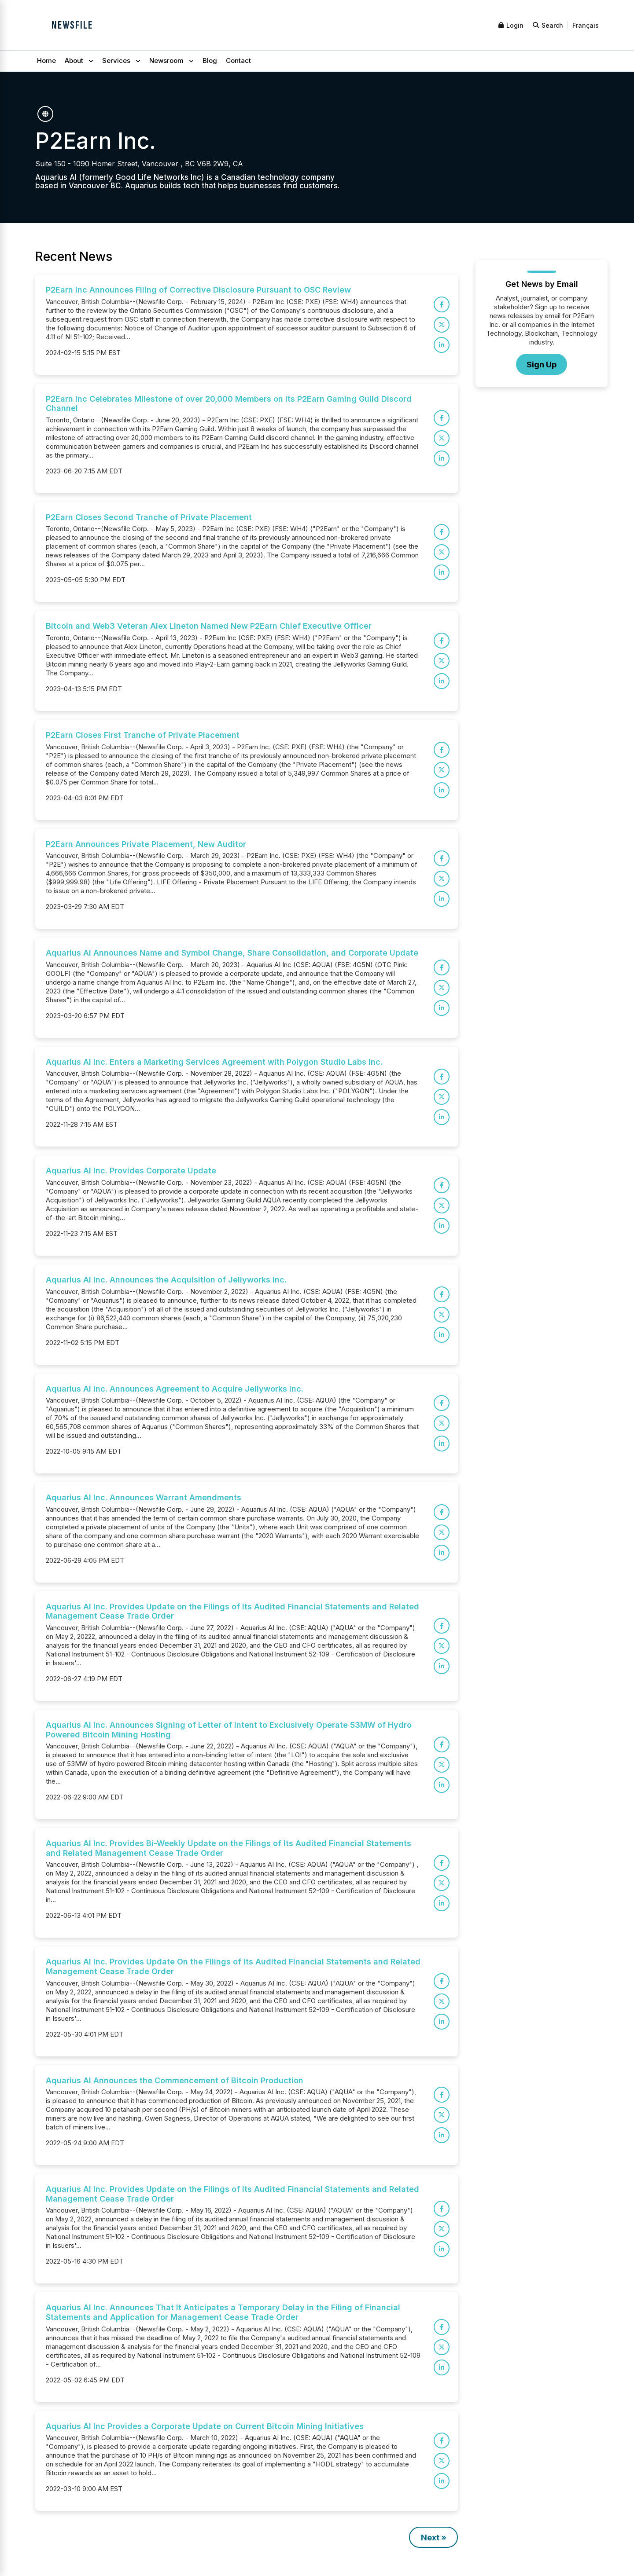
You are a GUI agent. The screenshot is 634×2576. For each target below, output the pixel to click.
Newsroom (166, 60)
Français (585, 25)
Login (510, 25)
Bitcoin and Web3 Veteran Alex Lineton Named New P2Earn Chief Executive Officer (209, 625)
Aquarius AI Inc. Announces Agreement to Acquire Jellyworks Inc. (174, 1388)
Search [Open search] (548, 25)
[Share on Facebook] (442, 304)
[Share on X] (442, 325)
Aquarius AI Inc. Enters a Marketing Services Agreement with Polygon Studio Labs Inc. (214, 1061)
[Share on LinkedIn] (442, 345)
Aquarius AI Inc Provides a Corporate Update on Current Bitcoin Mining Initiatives (205, 2426)
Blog (210, 60)
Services (116, 60)
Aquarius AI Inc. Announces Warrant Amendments (143, 1497)
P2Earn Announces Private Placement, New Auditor (146, 844)
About (74, 60)
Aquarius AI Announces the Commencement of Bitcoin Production (174, 2080)
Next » (433, 2537)
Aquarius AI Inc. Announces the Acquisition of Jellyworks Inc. (166, 1279)
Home (46, 60)
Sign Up (542, 364)
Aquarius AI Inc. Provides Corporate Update (131, 1170)
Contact (238, 60)
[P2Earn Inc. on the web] (45, 114)
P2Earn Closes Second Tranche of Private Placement (149, 517)
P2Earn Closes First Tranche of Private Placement (143, 735)
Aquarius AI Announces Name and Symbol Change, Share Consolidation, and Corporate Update (232, 952)
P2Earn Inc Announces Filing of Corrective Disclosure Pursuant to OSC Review (198, 289)
